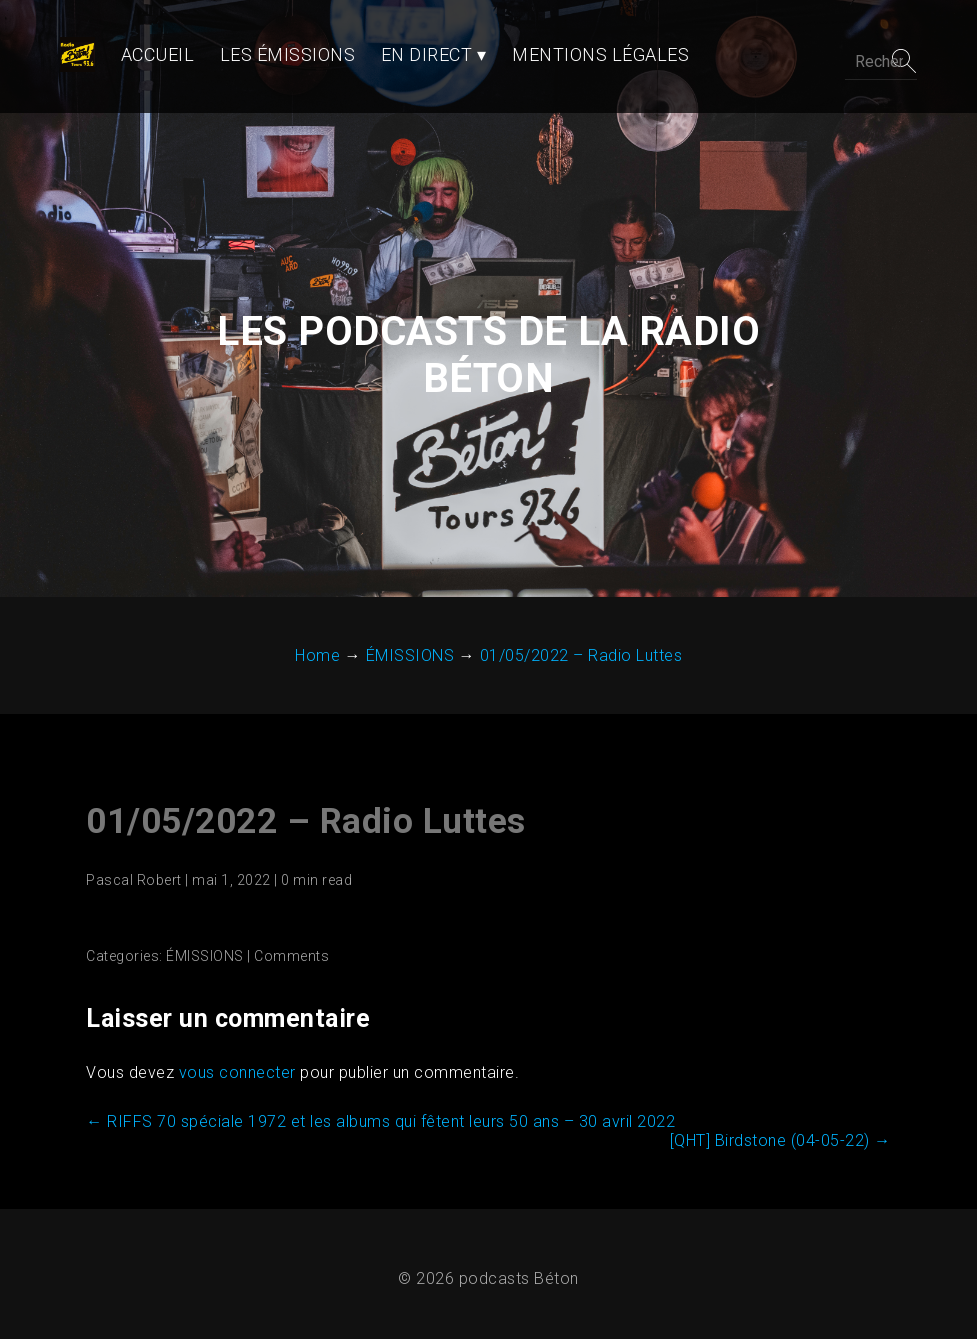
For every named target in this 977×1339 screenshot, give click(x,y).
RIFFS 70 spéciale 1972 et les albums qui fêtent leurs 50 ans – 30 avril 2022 (378, 1081)
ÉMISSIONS (203, 916)
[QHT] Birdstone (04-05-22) (782, 1100)
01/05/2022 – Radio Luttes (304, 781)
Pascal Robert (132, 840)
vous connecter (235, 1032)
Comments (289, 916)
